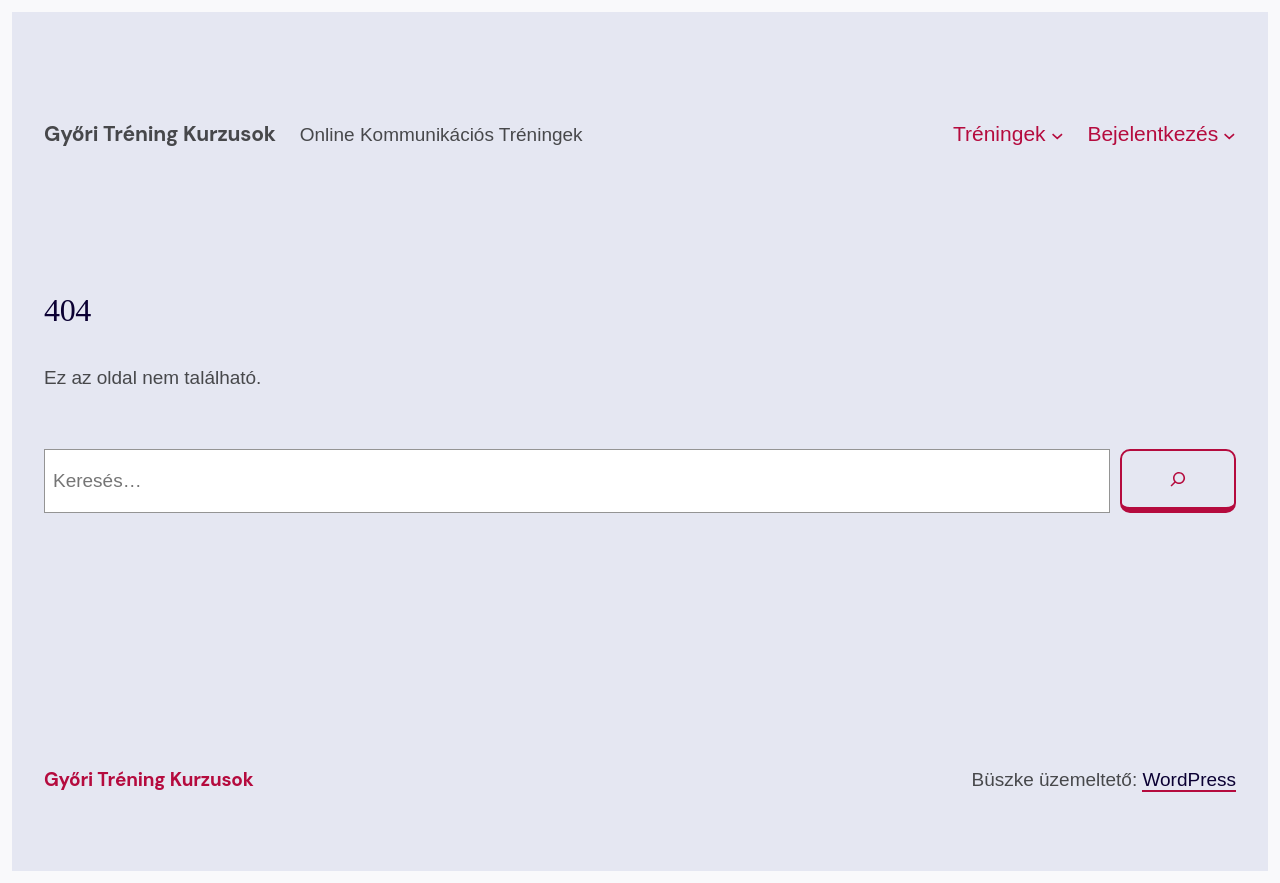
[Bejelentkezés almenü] (1229, 134)
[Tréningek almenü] (1057, 134)
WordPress (1189, 779)
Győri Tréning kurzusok (160, 134)
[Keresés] (1178, 481)
